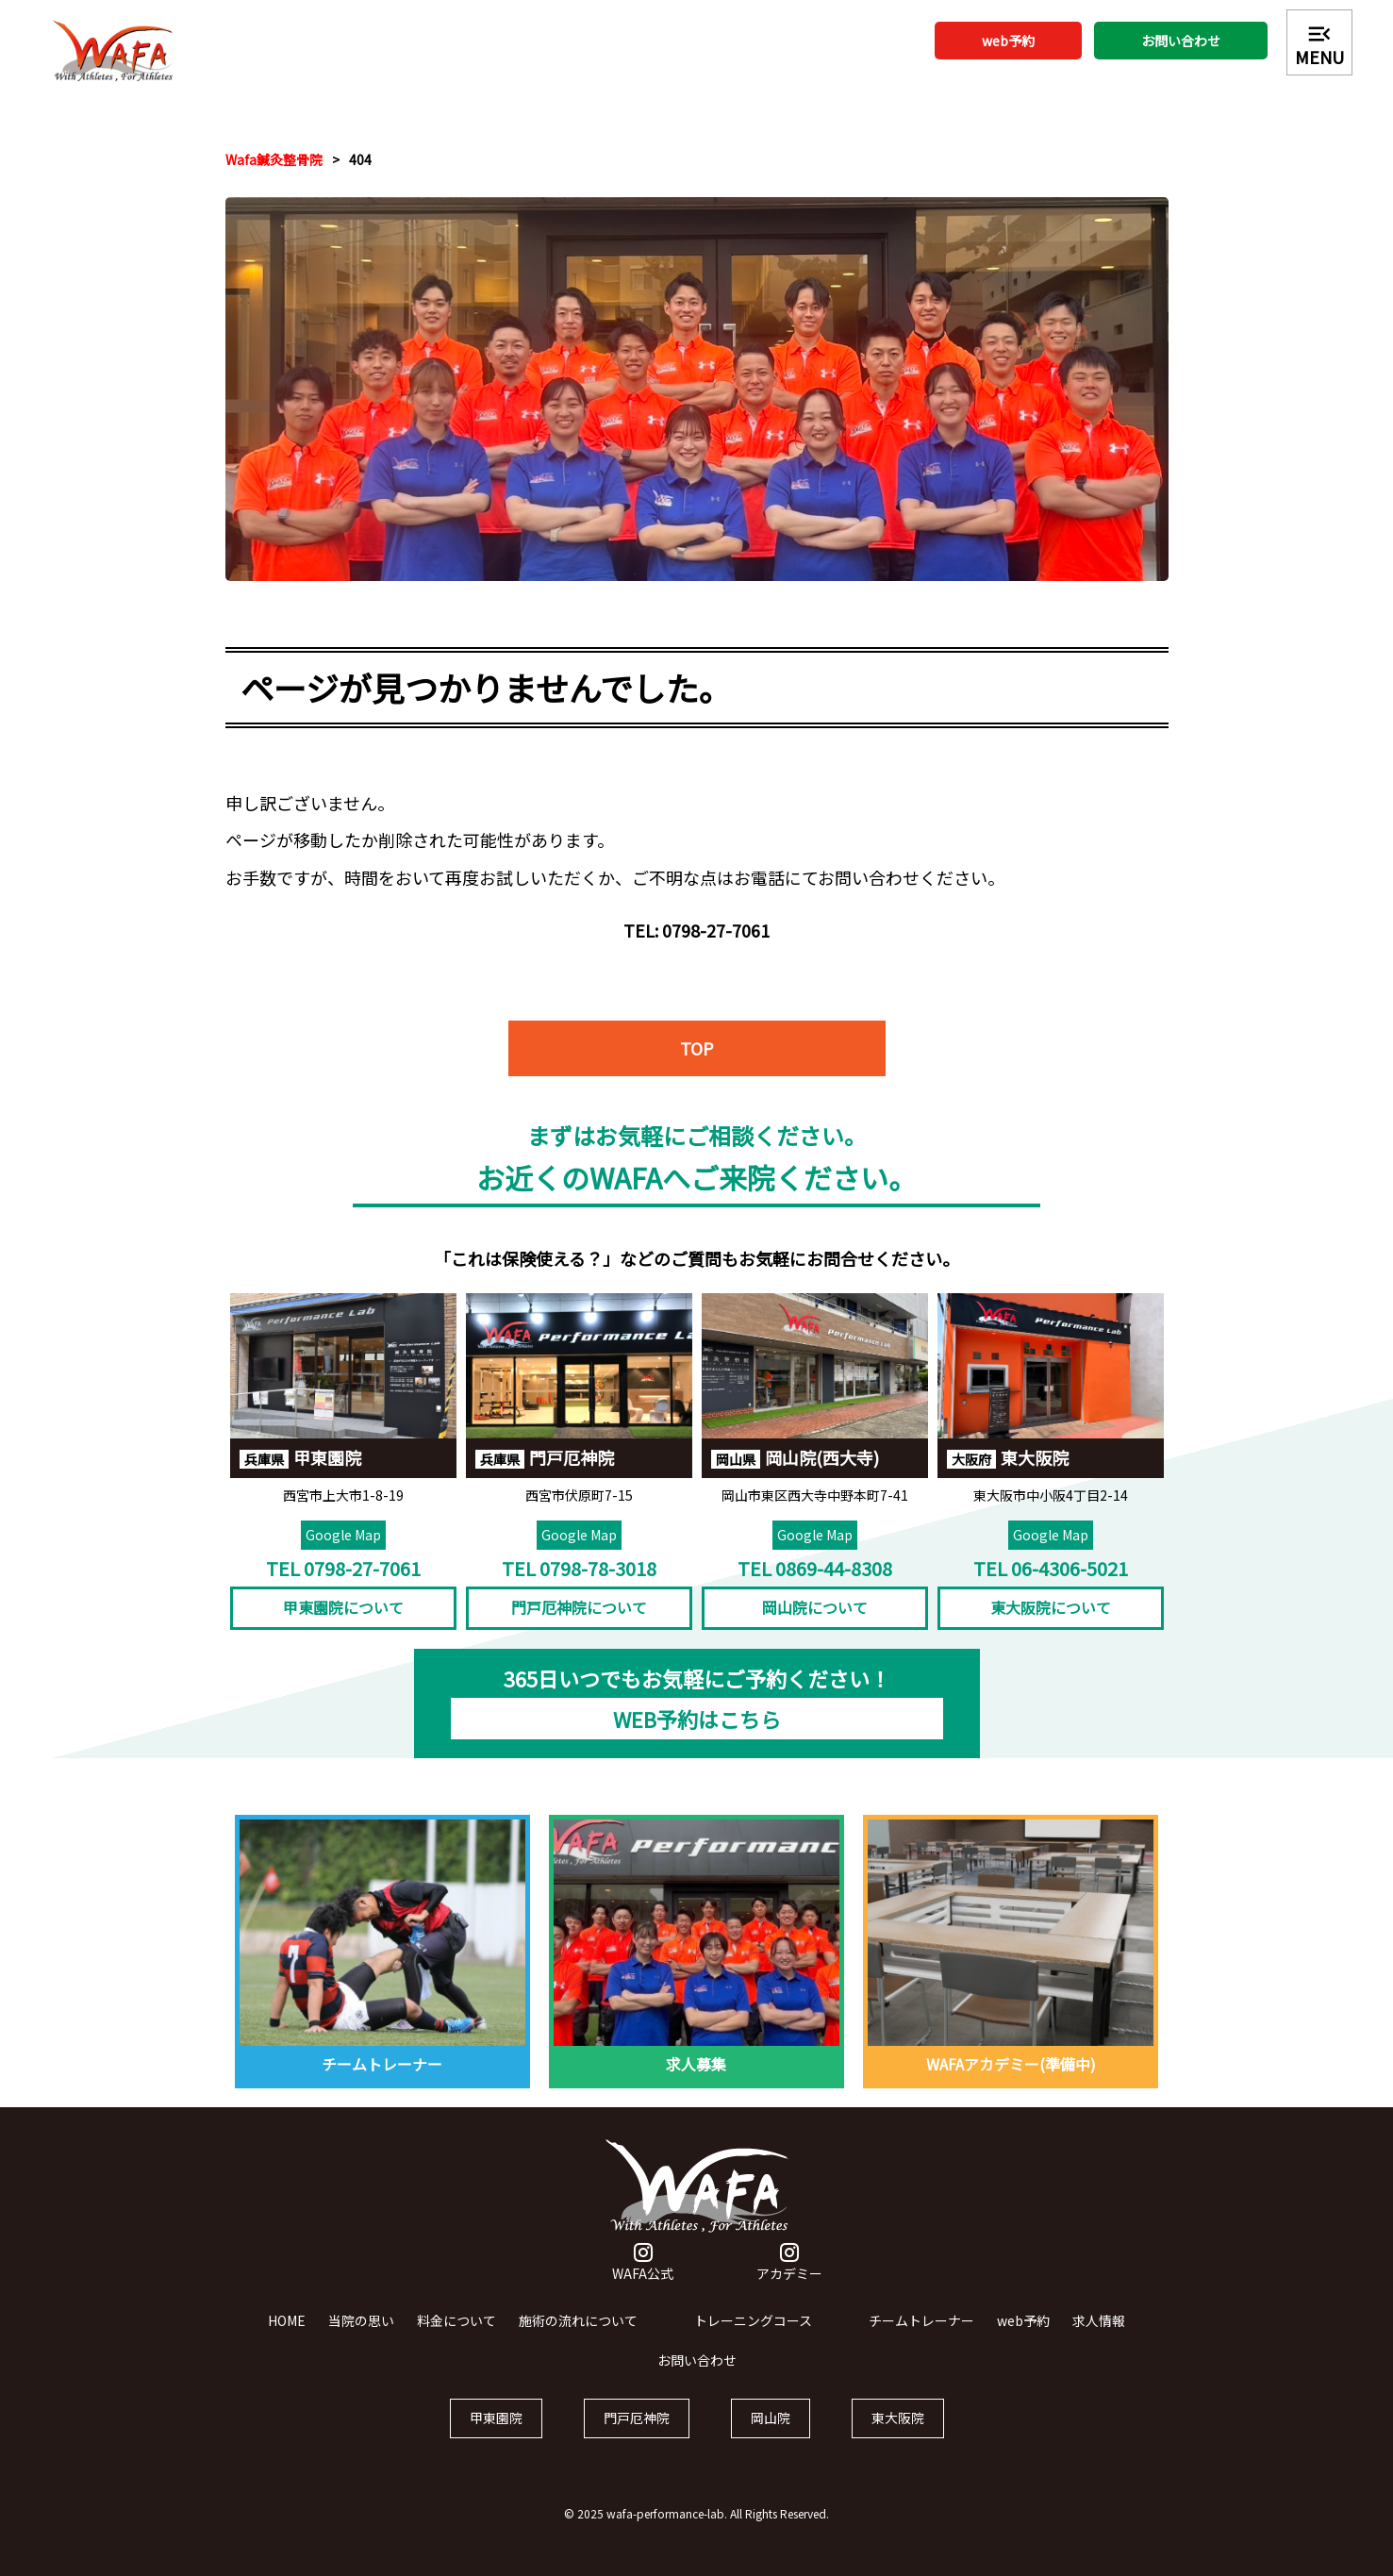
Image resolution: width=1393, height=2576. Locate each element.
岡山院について (815, 1628)
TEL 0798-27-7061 (343, 1588)
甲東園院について (343, 1628)
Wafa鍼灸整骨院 (274, 159)
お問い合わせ (1180, 40)
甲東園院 (496, 2438)
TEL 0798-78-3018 (579, 1588)
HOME (287, 2340)
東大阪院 (897, 2438)
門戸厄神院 (637, 2438)
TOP (697, 1087)
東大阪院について (1050, 1628)
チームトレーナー (921, 2340)
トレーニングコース (753, 2340)
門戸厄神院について (579, 1628)
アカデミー (789, 2283)
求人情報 (1098, 2340)
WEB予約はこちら (697, 1738)
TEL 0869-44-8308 (815, 1588)
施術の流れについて (578, 2340)
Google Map (343, 1554)
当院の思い (361, 2340)
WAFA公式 (642, 2283)
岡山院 (770, 2438)
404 (360, 159)
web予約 (1008, 40)
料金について (456, 2340)
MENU (1319, 44)
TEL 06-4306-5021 (1050, 1588)
